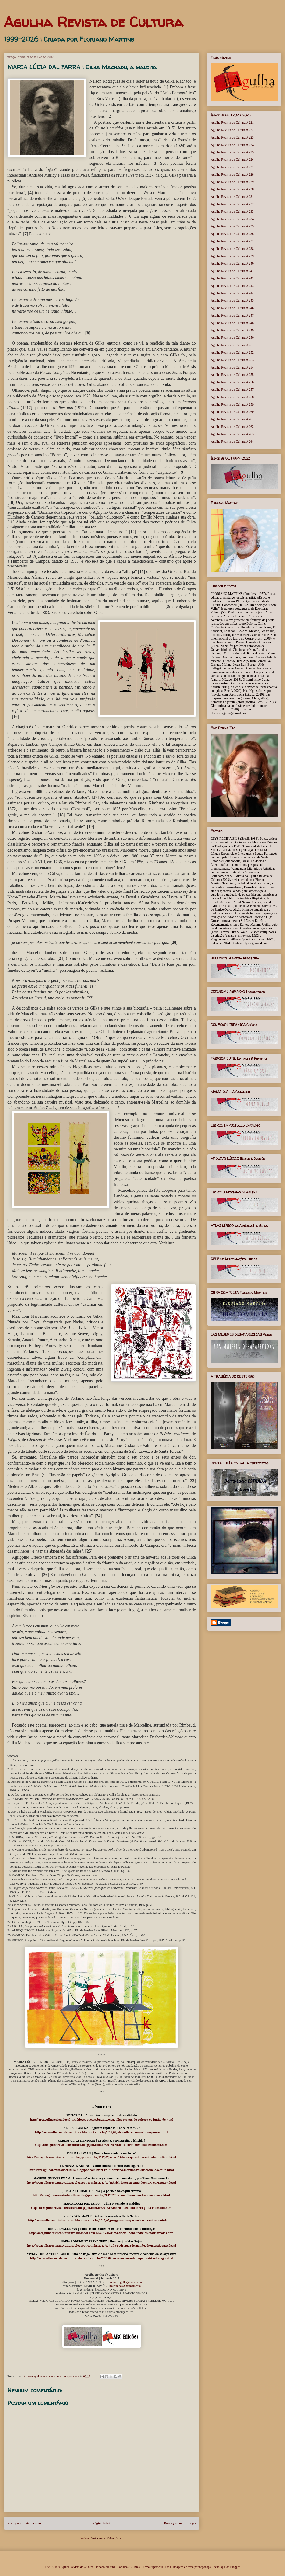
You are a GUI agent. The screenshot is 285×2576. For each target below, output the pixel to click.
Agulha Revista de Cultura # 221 (232, 122)
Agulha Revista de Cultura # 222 (232, 130)
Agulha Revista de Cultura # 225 (232, 152)
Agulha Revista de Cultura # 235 (232, 226)
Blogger (235, 2567)
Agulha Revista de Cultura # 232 (232, 204)
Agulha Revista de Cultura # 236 (232, 234)
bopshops (205, 2567)
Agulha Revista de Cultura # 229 (232, 182)
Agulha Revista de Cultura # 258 (232, 397)
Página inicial (102, 2523)
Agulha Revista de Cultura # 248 (232, 323)
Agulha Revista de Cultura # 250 (232, 337)
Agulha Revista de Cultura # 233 (232, 211)
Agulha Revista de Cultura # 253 (232, 360)
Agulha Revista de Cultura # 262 (232, 426)
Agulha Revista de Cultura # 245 (232, 300)
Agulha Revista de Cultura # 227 (232, 167)
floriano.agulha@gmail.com (125, 2282)
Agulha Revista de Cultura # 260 (232, 412)
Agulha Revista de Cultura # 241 (232, 271)
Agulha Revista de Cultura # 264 (232, 441)
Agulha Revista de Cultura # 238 (232, 249)
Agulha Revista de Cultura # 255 (232, 374)
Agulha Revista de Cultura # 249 (232, 330)
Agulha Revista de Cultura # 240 (232, 263)
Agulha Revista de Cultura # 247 (232, 315)
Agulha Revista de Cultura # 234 (232, 219)
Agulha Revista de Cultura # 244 (232, 293)
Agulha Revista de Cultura (93, 21)
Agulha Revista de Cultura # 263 (232, 434)
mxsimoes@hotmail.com (125, 2285)
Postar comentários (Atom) (107, 2538)
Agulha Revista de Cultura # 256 (232, 382)
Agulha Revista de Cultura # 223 (232, 137)
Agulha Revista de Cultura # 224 (232, 145)
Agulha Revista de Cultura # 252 (232, 352)
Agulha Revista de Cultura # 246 (232, 308)
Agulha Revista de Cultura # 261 (232, 419)
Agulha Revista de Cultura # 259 (232, 404)
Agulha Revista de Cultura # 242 (232, 278)
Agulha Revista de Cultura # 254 (232, 367)
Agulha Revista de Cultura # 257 (232, 389)
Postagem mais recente (24, 2523)
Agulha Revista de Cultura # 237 (232, 241)
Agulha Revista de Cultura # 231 (232, 196)
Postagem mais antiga (180, 2523)
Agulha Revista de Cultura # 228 (232, 174)
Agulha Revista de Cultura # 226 (232, 159)
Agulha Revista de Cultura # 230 (232, 189)
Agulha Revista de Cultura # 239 (232, 256)
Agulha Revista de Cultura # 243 (232, 286)
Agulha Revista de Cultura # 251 (232, 345)
